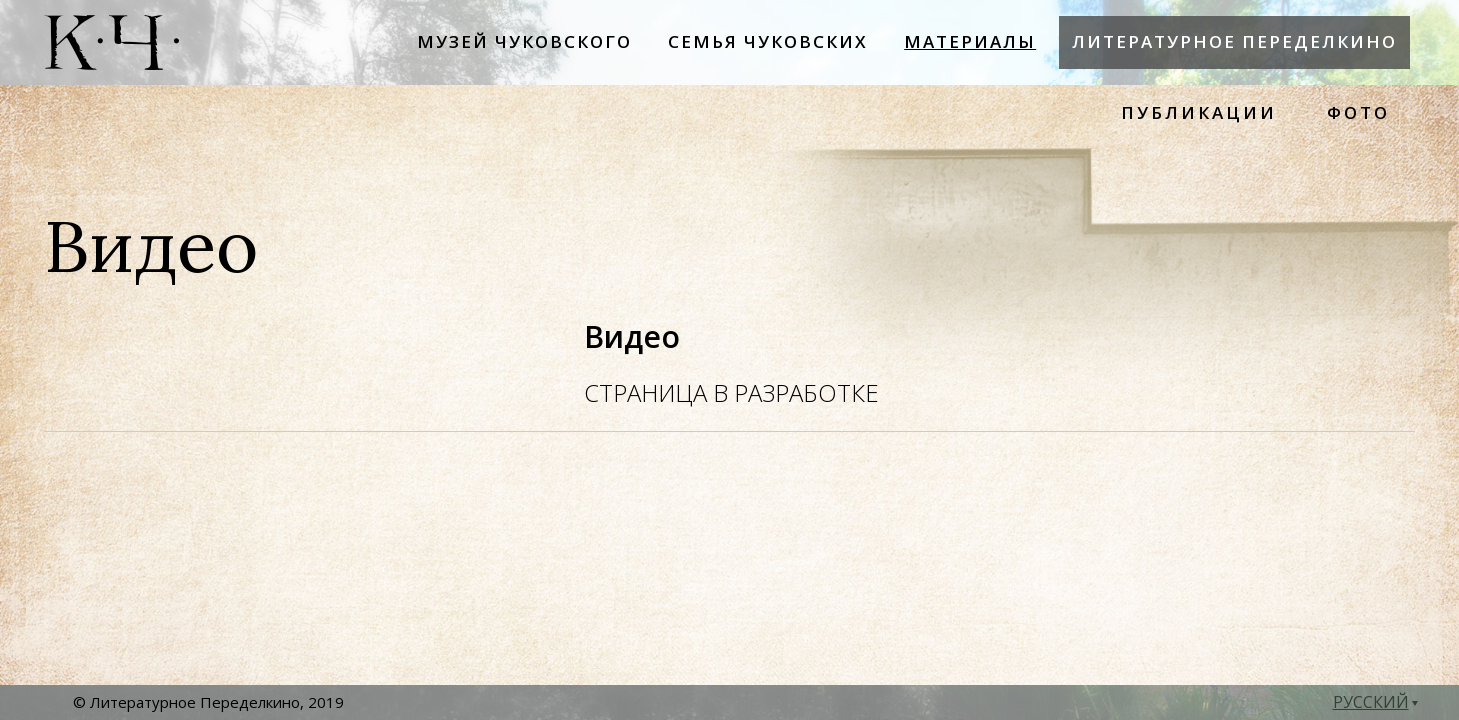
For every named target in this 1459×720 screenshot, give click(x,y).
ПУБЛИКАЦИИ (1199, 112)
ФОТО (1358, 112)
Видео (632, 336)
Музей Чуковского (524, 41)
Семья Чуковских (768, 41)
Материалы (970, 41)
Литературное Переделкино (1234, 41)
